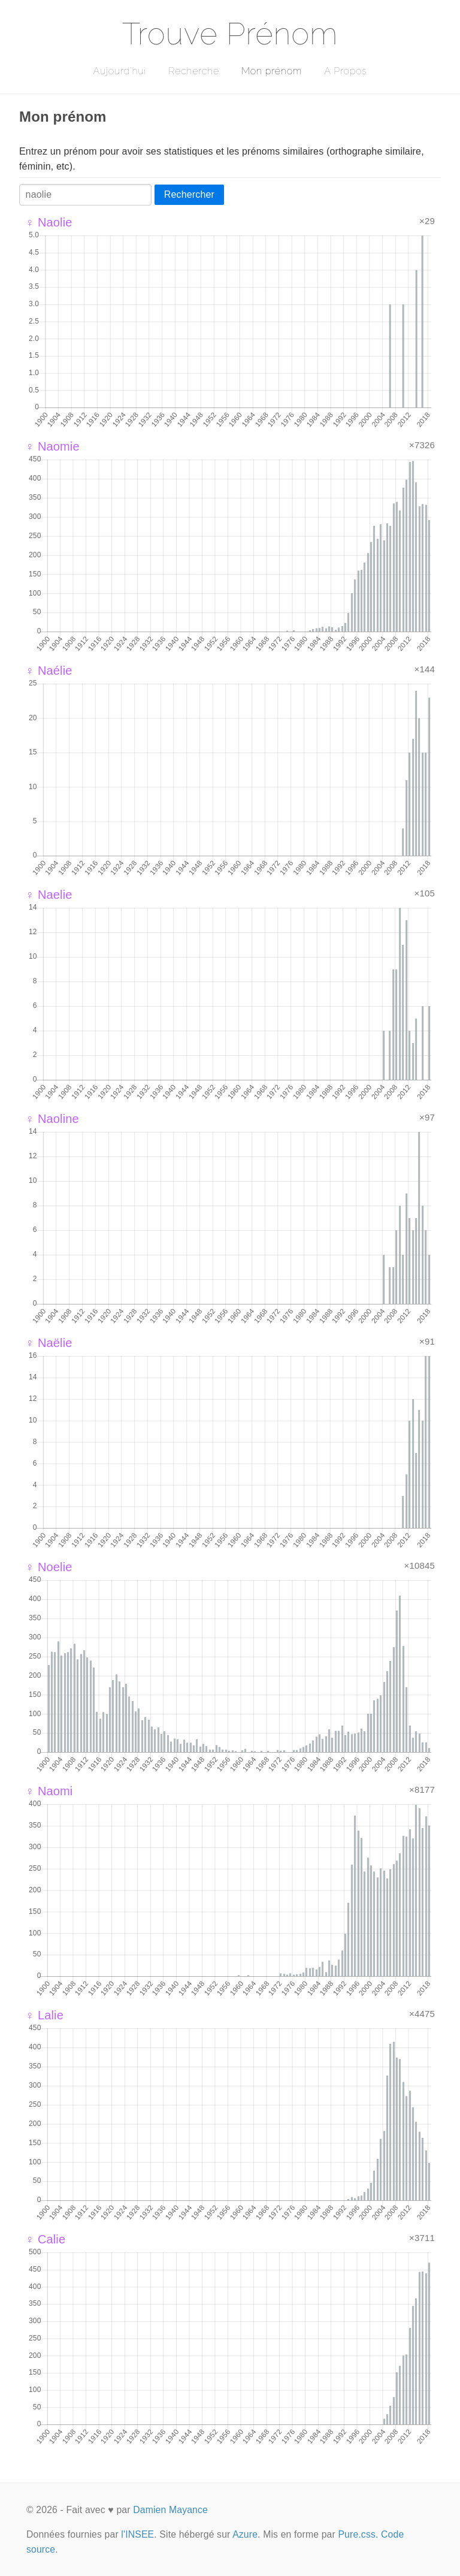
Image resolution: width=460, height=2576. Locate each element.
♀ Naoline (52, 1118)
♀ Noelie (48, 1567)
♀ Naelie (48, 894)
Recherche (193, 71)
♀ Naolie (48, 222)
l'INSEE (137, 2534)
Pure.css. (358, 2534)
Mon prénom (271, 71)
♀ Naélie (48, 670)
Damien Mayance (170, 2510)
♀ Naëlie (48, 1342)
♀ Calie (45, 2239)
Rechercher (189, 194)
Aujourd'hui (119, 71)
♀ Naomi (48, 1791)
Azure (245, 2534)
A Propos (345, 71)
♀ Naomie (52, 446)
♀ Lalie (44, 2015)
